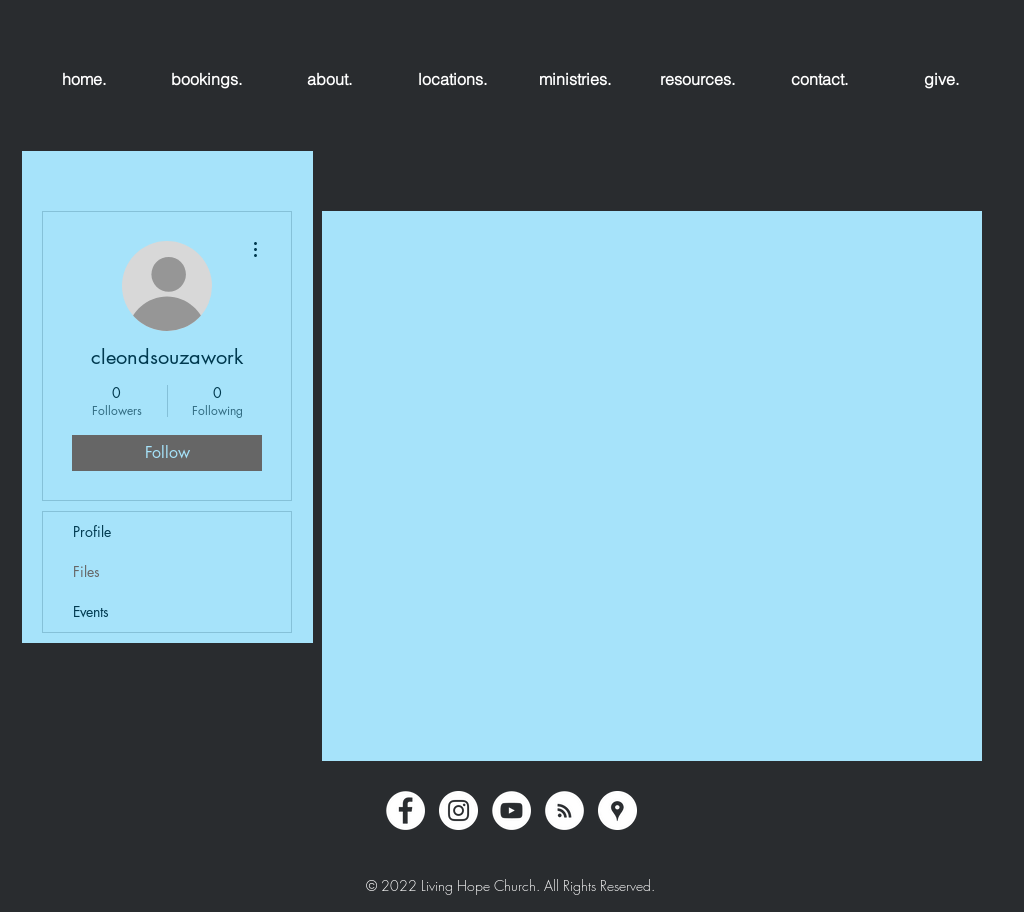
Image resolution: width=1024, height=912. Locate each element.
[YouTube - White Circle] (511, 810)
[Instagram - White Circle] (458, 810)
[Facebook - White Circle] (405, 810)
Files (86, 571)
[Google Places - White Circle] (617, 810)
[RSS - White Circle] (564, 810)
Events (91, 611)
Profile (92, 531)
